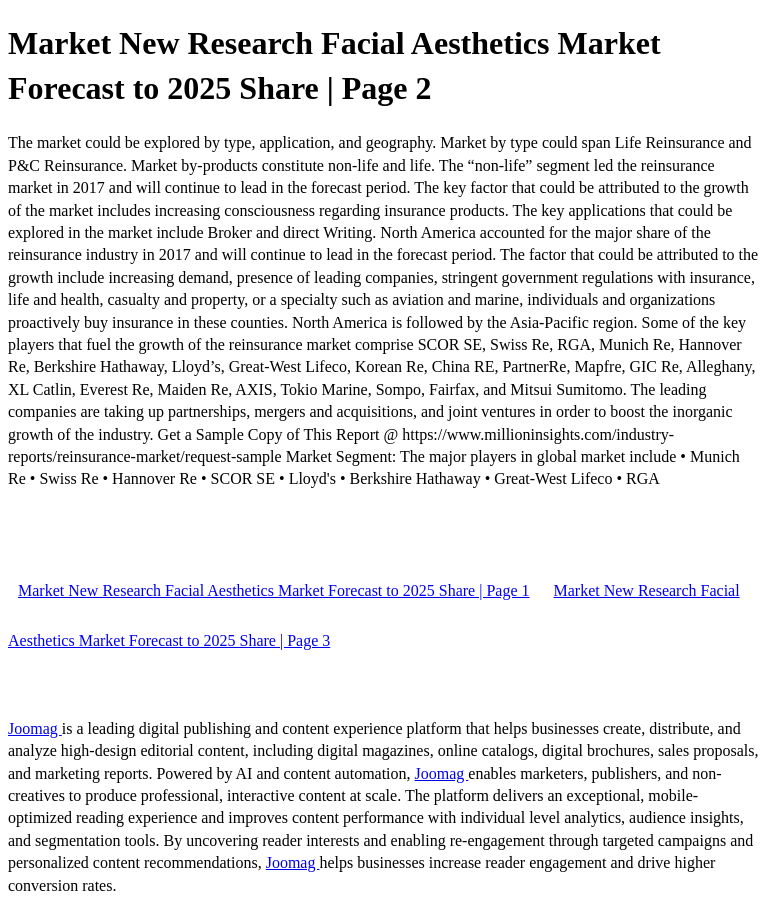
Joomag (35, 728)
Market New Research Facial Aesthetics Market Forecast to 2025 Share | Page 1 (274, 590)
